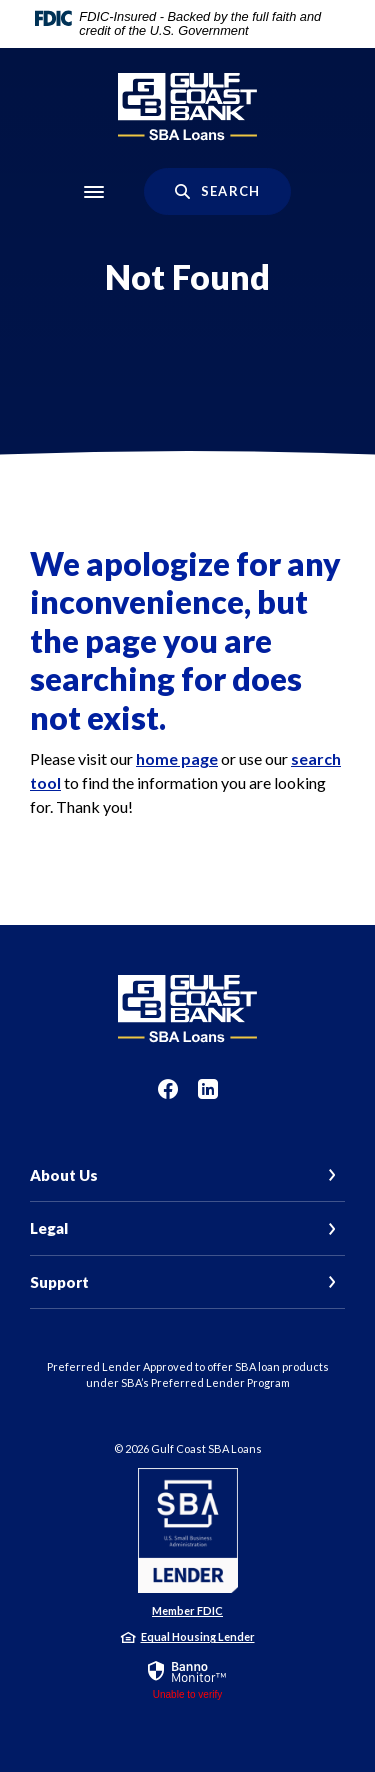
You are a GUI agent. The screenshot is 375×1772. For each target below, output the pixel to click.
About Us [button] (64, 1175)
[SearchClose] (217, 191)
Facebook (168, 1089)
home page (177, 758)
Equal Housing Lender (198, 1636)
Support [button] (59, 1282)
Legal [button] (49, 1228)
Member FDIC (187, 1610)
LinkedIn (208, 1089)
